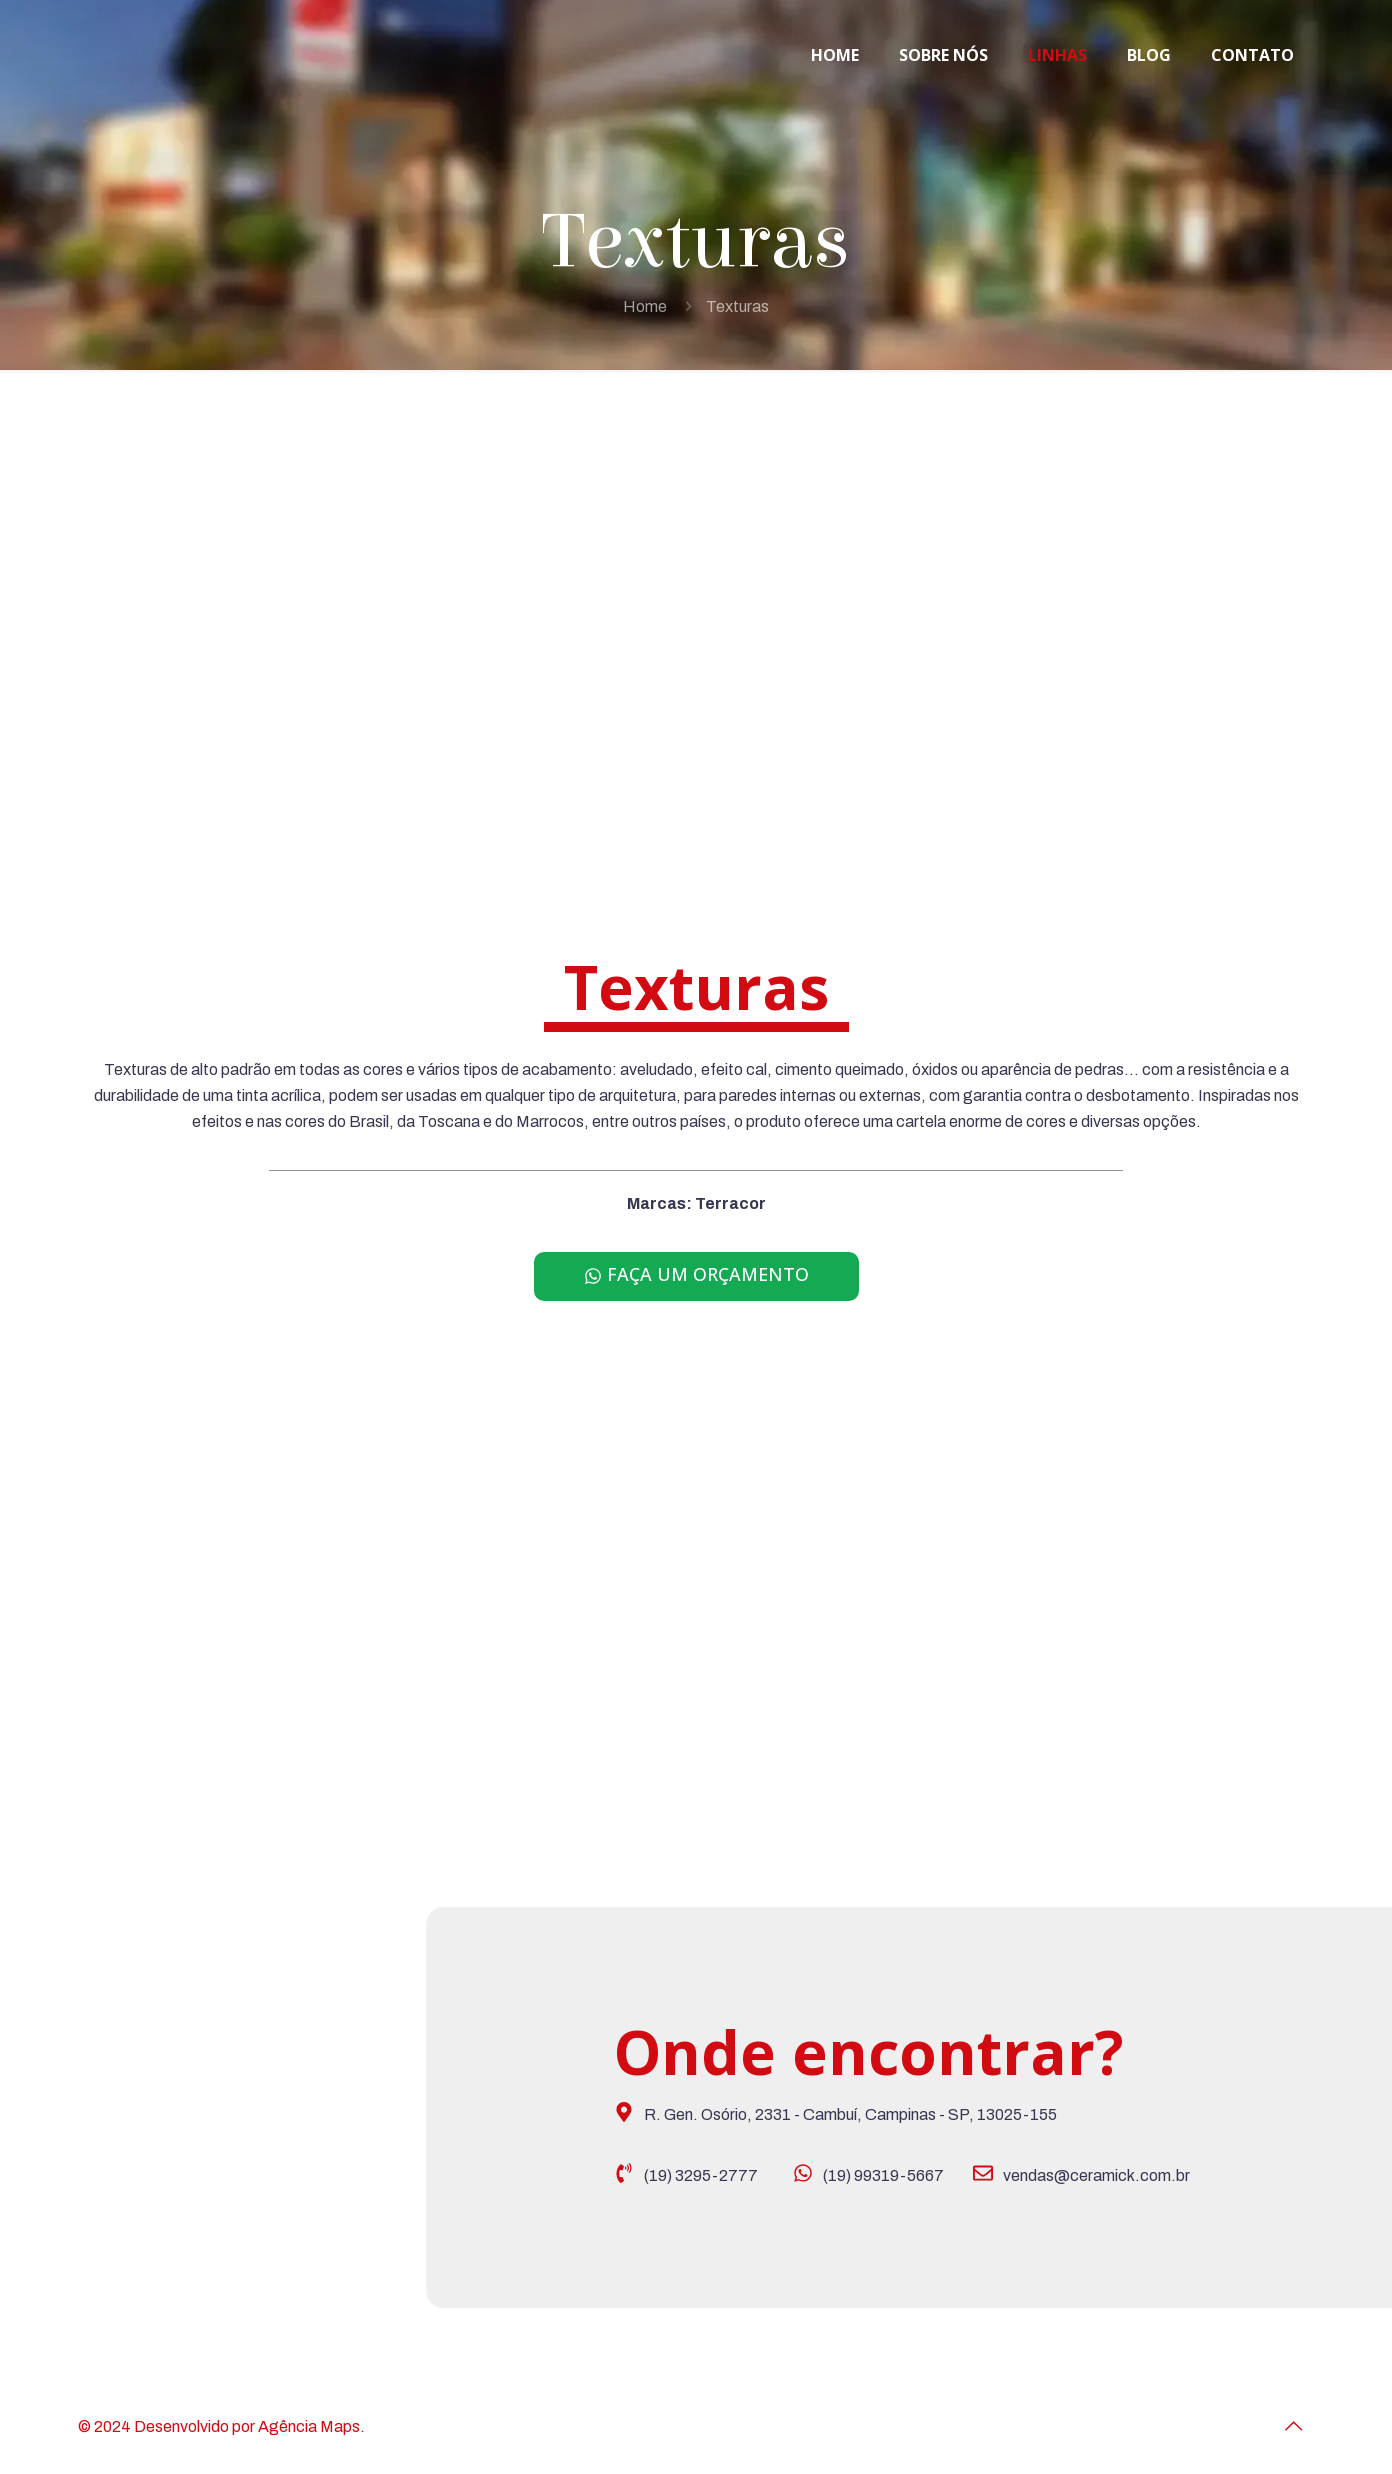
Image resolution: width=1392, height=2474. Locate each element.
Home (645, 306)
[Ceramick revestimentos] (325, 2113)
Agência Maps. (311, 2426)
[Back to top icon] (1293, 2426)
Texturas (737, 306)
